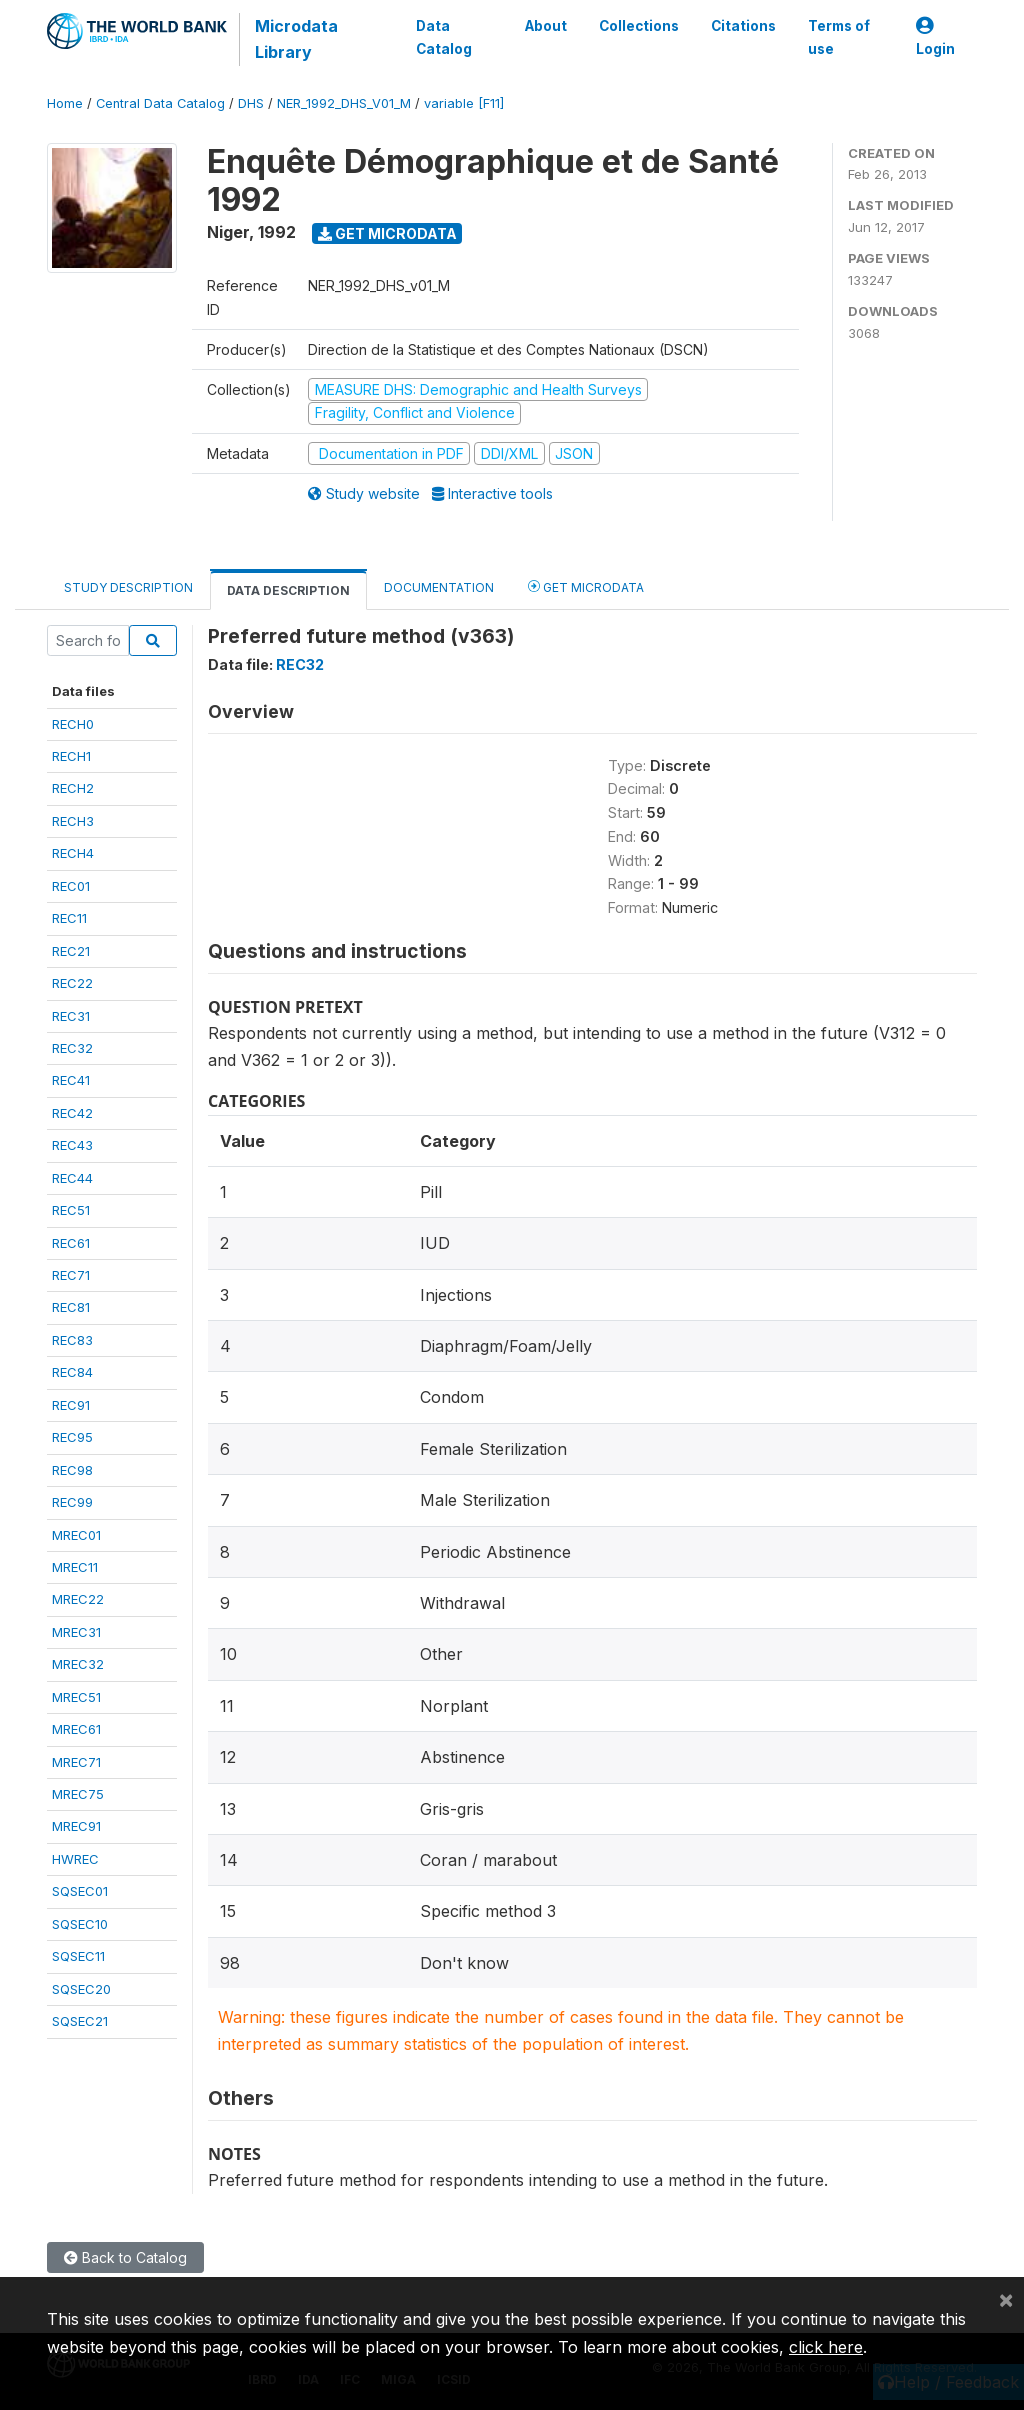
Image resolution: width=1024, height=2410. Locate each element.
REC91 (71, 1405)
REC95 (72, 1437)
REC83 (72, 1340)
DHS (251, 103)
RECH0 (73, 724)
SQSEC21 (80, 2021)
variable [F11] (464, 103)
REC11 (69, 918)
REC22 (72, 983)
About (546, 26)
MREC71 (76, 1762)
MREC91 (76, 1826)
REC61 (71, 1243)
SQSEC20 (81, 1989)
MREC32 (78, 1664)
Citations (743, 26)
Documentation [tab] (439, 587)
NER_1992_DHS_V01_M (344, 103)
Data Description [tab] (288, 590)
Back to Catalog (125, 2257)
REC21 (71, 951)
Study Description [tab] (128, 587)
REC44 (72, 1178)
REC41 (71, 1080)
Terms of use (839, 37)
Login (935, 37)
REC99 (72, 1502)
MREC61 (76, 1729)
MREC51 (76, 1697)
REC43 (72, 1145)
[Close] (1006, 2299)
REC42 (72, 1113)
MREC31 (76, 1632)
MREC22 (78, 1599)
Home (65, 103)
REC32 (72, 1048)
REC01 (71, 886)
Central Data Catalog (160, 103)
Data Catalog (443, 37)
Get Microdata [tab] (586, 586)
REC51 (71, 1210)
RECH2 (73, 788)
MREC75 (78, 1794)
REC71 (71, 1275)
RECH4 (73, 853)
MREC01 (76, 1535)
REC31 (71, 1016)
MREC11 (75, 1567)
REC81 (71, 1307)
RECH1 (71, 756)
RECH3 (73, 821)
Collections (639, 26)
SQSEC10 (80, 1924)
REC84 (72, 1372)
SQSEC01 (80, 1891)
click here (826, 2347)
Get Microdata (387, 233)
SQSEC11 (78, 1956)
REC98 (72, 1470)
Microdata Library (296, 39)
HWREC (75, 1859)
